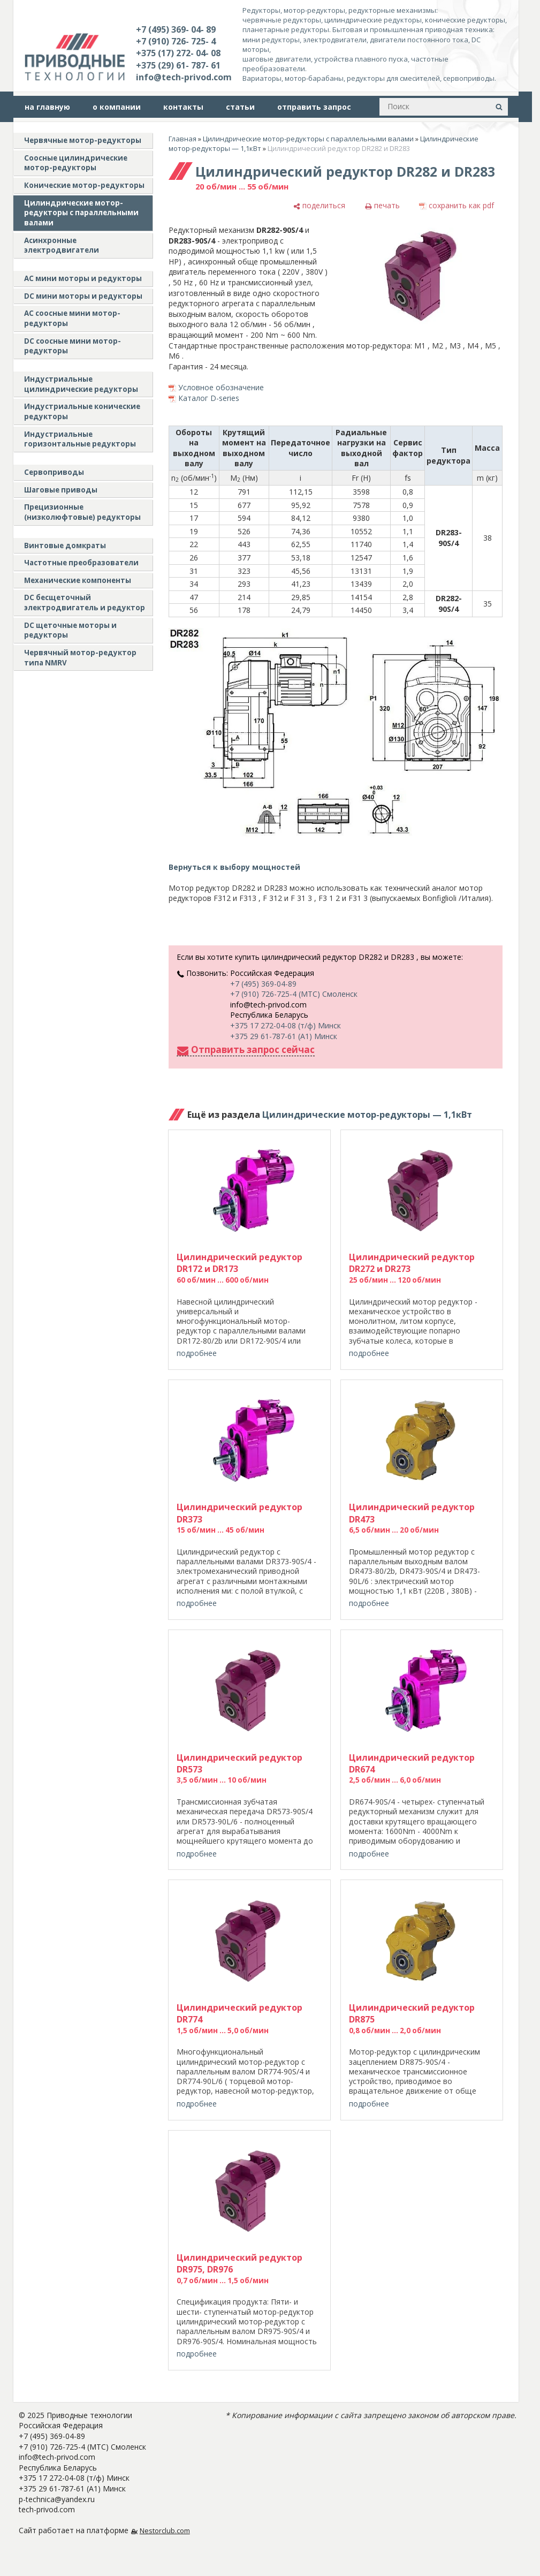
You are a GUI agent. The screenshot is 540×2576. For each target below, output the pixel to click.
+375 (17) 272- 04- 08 (178, 53)
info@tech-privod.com (184, 77)
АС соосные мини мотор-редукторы (72, 318)
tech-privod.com (47, 2509)
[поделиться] (319, 205)
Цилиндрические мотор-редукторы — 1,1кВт (367, 1114)
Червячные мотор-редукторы (82, 140)
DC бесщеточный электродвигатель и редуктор (84, 602)
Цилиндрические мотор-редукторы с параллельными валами (81, 213)
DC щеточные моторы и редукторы (70, 630)
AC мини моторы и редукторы (83, 278)
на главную (47, 107)
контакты (183, 107)
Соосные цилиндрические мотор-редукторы (75, 163)
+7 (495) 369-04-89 (263, 984)
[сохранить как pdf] (456, 205)
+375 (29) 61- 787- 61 (178, 65)
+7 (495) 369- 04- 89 (176, 29)
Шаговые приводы (60, 490)
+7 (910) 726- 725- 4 (176, 41)
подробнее (197, 1353)
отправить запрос (314, 107)
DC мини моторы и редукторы (83, 296)
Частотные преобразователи (81, 562)
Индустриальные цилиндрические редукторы (81, 384)
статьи (240, 107)
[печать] (382, 205)
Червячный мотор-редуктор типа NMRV (80, 658)
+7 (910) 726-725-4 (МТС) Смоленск (294, 994)
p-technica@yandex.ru (57, 2499)
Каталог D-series (208, 398)
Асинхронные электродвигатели (61, 245)
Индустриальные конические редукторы (82, 411)
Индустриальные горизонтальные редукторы (80, 439)
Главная (182, 138)
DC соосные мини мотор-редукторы (72, 346)
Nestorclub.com (165, 2530)
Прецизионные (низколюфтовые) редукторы (82, 512)
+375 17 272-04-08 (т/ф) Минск (285, 1025)
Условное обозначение (221, 387)
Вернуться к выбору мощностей (234, 867)
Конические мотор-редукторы (84, 185)
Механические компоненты (77, 580)
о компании (117, 107)
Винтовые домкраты (65, 545)
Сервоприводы (54, 472)
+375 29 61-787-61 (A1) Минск (283, 1036)
